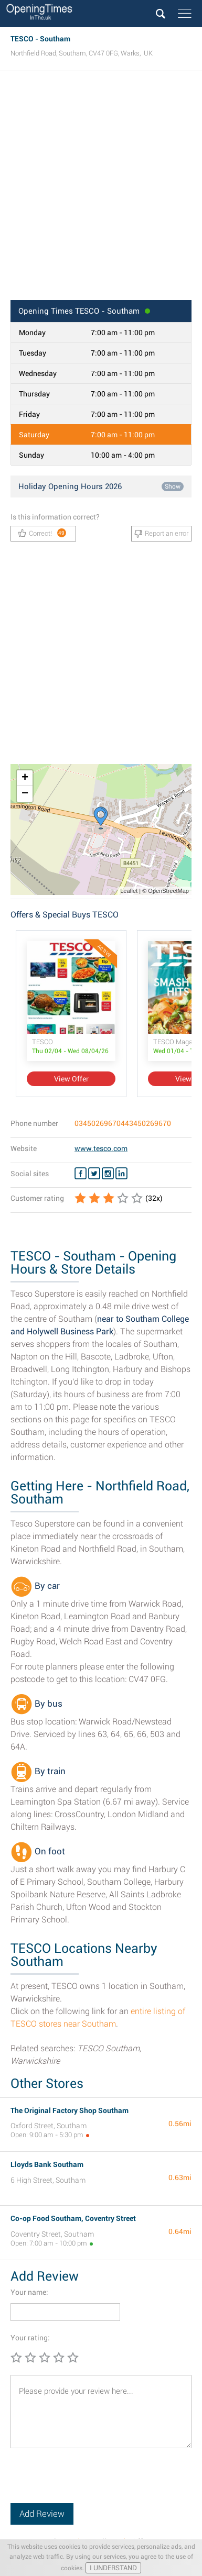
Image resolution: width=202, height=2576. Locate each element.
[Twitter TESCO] (94, 1173)
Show (172, 486)
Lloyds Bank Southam (46, 2164)
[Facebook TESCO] (81, 1173)
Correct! (42, 532)
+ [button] (25, 778)
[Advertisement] (101, 189)
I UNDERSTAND (113, 2568)
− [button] (25, 794)
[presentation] (90, 2482)
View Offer (71, 1079)
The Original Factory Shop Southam (69, 2110)
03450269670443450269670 (123, 1123)
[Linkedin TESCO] (121, 1173)
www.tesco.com (101, 1148)
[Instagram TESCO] (108, 1173)
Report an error (161, 533)
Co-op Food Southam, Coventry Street (73, 2218)
